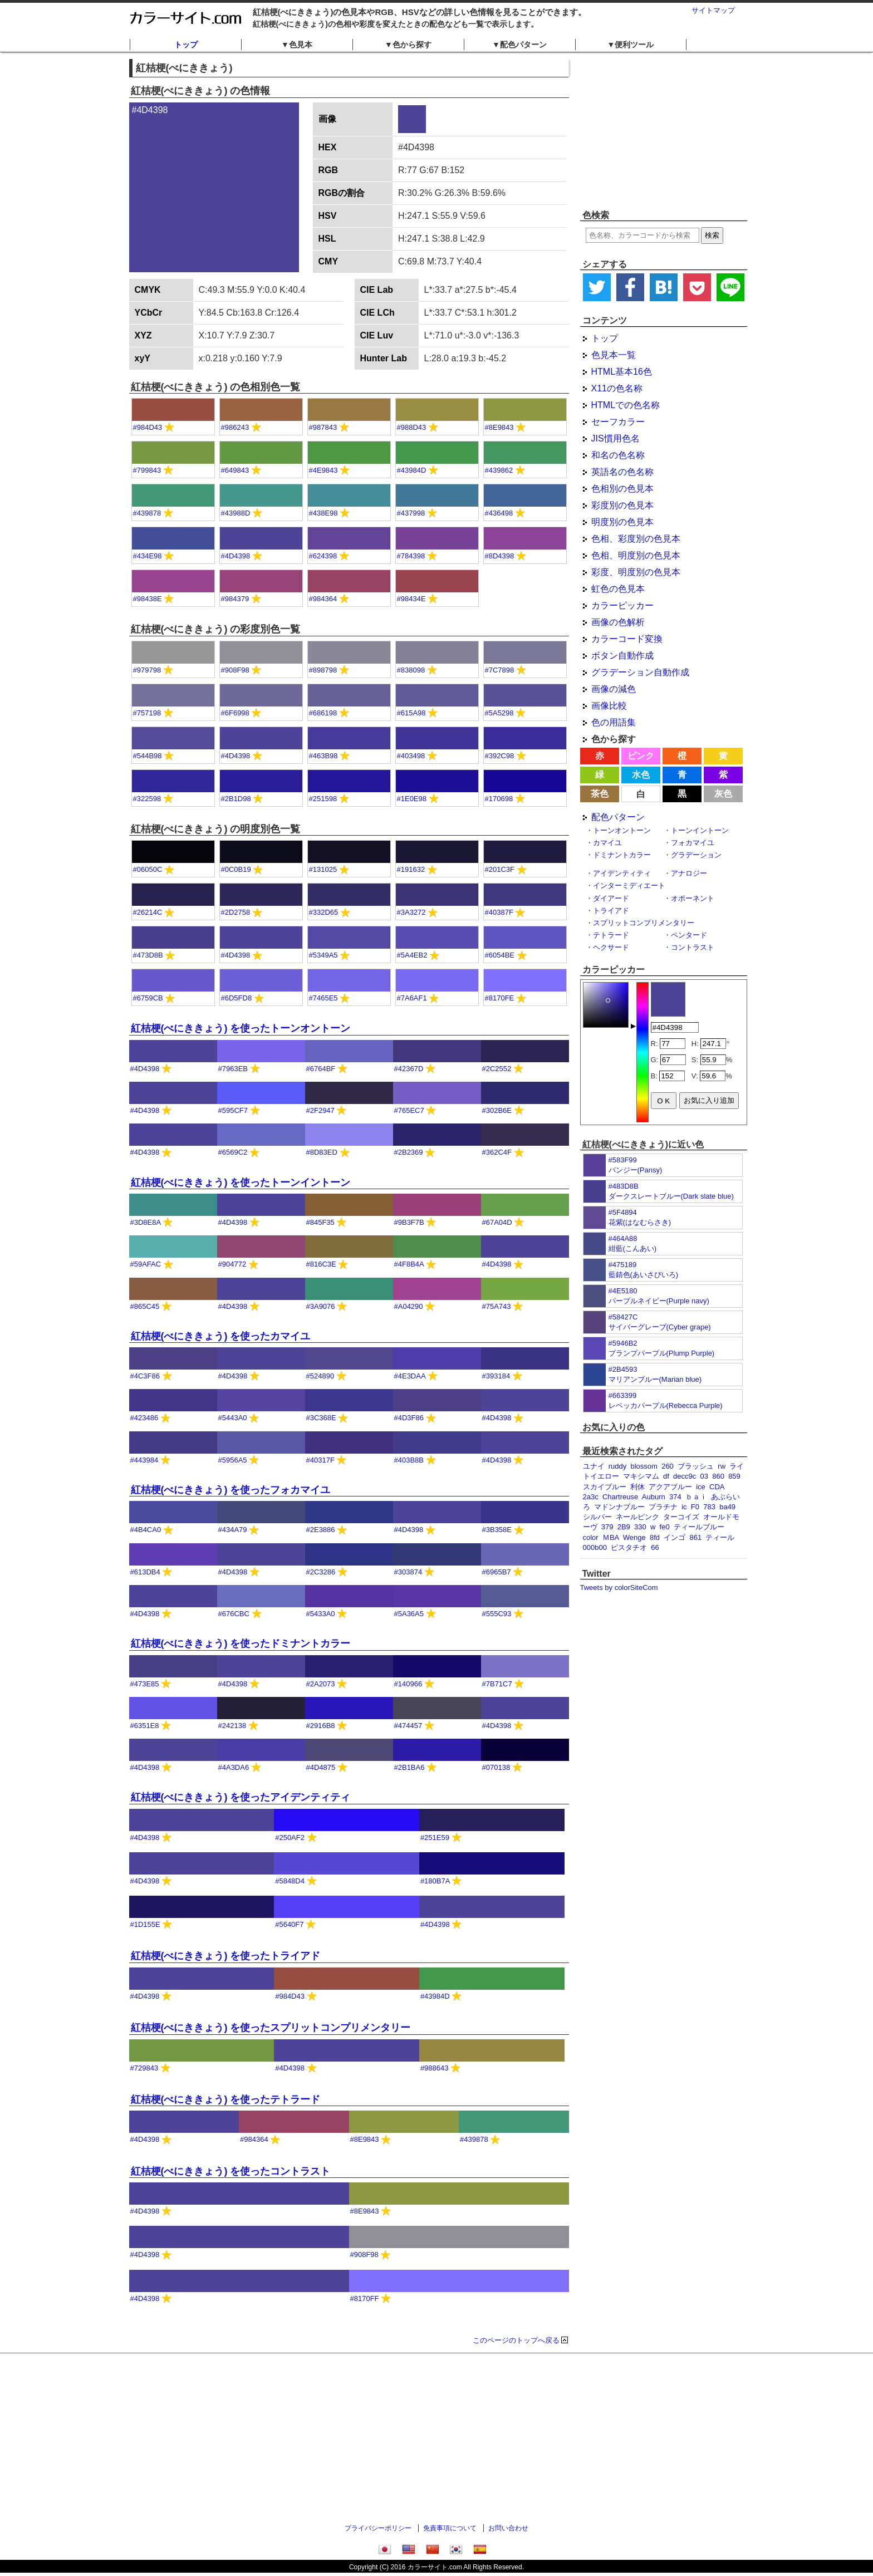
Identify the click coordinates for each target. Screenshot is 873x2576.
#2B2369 (408, 1152)
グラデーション (696, 855)
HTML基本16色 (621, 371)
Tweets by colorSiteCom (619, 1587)
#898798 (323, 670)
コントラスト (692, 947)
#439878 (147, 513)
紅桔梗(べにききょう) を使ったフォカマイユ (231, 1489)
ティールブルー (699, 1527)
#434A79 (232, 1529)
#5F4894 (623, 1212)
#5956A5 (232, 1460)
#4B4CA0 (145, 1529)
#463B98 (323, 756)
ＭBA (610, 1537)
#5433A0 (320, 1614)
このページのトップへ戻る (516, 2340)
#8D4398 (499, 556)
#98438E (147, 599)
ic (683, 1507)
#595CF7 (233, 1110)
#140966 (408, 1684)
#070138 (496, 1767)
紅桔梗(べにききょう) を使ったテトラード (226, 2099)
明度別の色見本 (622, 522)
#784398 (411, 556)
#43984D (411, 470)
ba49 (727, 1507)
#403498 (411, 756)
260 (667, 1466)
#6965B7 (496, 1572)
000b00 (595, 1547)
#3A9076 (320, 1306)
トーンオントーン (622, 830)
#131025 (323, 869)
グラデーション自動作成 (640, 672)
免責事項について (450, 2528)
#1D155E (145, 1924)
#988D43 (411, 427)
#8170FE (499, 998)
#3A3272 (411, 912)
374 (675, 1497)
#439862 (499, 470)
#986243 (235, 427)
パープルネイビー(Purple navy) (659, 1301)
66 (655, 1547)
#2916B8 (320, 1725)
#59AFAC (145, 1264)
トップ (186, 44)
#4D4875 (321, 1767)
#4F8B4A (409, 1264)
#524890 (320, 1376)
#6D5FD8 (236, 998)
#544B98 (147, 756)
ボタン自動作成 (622, 655)
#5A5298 (499, 713)
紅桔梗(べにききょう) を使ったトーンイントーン (241, 1182)
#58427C (623, 1317)
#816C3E (321, 1264)
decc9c (684, 1476)
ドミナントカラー (622, 855)
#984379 (235, 599)
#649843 (235, 470)
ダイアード (611, 898)
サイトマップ (713, 10)
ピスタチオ (629, 1547)
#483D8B (624, 1186)
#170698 (499, 798)
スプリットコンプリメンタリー (643, 923)
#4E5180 (623, 1291)
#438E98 (323, 513)
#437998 (411, 513)
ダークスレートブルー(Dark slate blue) (671, 1196)
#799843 (147, 470)
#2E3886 (320, 1529)
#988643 (434, 2068)
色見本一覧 (613, 355)
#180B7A (435, 1881)
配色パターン (618, 817)
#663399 (623, 1395)
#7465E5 (323, 998)
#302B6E (497, 1110)
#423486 (144, 1418)
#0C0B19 (236, 869)
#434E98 (147, 556)
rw (721, 1466)
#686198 (323, 713)
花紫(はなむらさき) (640, 1222)
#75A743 (496, 1306)
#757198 (147, 713)
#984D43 (148, 427)
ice (700, 1487)
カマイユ (607, 842)
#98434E (411, 599)
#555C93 (497, 1614)
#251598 (323, 798)
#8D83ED (321, 1152)
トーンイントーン (700, 830)
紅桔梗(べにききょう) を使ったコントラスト (231, 2171)
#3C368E (321, 1418)
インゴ (674, 1537)
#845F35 (320, 1222)
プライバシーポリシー (378, 2528)
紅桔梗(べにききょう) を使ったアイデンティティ (241, 1797)
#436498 (499, 513)
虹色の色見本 (618, 588)
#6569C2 (233, 1152)
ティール (719, 1537)
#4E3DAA (409, 1376)
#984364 (323, 599)
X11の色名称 (617, 388)
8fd (655, 1537)
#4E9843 (323, 470)
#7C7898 (499, 670)
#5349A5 (323, 955)
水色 (641, 774)
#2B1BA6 (409, 1767)
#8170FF (364, 2298)
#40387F (499, 912)
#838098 (411, 670)
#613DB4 (145, 1572)
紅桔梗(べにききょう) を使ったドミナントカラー (241, 1643)
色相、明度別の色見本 (635, 555)
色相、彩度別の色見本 (635, 538)
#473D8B (148, 955)
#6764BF (321, 1068)
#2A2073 (320, 1684)
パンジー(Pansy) (636, 1170)
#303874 (408, 1572)
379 (607, 1527)
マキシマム (641, 1476)
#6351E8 (144, 1725)
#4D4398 (236, 556)
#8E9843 (499, 427)
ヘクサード (611, 947)
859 (734, 1476)
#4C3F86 (145, 1376)
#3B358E (497, 1529)
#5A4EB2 (412, 955)
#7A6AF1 (412, 998)
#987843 (323, 427)
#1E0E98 (412, 798)
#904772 (232, 1264)
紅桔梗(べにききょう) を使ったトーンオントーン (241, 1028)
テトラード (611, 935)
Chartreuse (620, 1497)
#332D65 (324, 912)
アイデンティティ (622, 873)
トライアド (611, 910)
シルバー (597, 1517)
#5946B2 (623, 1343)
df (666, 1476)
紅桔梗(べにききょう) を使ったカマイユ (221, 1336)
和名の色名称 (618, 455)
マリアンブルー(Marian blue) (655, 1379)
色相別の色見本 (622, 488)
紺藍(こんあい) (633, 1248)
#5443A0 (232, 1418)
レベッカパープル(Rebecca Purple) (666, 1405)
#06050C (148, 869)
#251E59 (434, 1837)
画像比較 (609, 705)
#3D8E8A (145, 1222)
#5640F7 (289, 1924)
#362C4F (497, 1152)
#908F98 (235, 670)
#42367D (409, 1068)
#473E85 (144, 1684)
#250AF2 (290, 1837)
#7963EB (233, 1068)
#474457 (408, 1725)
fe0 (665, 1527)
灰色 (723, 793)
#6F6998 (235, 713)
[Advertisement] (663, 130)
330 (640, 1527)
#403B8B (409, 1460)
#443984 (144, 1460)
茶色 (600, 793)
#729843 (144, 2068)
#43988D (236, 513)
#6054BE (500, 955)
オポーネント (692, 898)
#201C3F (499, 869)
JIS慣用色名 (615, 438)
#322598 (147, 798)
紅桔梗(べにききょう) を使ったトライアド (226, 1955)
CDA (716, 1487)
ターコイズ (681, 1517)
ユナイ (594, 1466)
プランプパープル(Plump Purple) (662, 1353)
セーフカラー (618, 421)
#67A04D (497, 1222)
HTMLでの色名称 (625, 405)
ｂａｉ (696, 1497)
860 (718, 1476)
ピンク (640, 755)
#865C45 (145, 1306)
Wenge (634, 1537)
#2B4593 (623, 1369)
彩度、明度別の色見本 (635, 572)
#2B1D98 (236, 798)
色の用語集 (613, 722)
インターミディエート (629, 885)
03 (704, 1476)
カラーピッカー (622, 605)
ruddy (618, 1466)
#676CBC (233, 1614)
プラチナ (663, 1507)
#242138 (232, 1725)
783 (709, 1507)
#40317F (320, 1460)
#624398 (323, 556)
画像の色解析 (618, 622)
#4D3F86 (409, 1418)
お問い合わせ (508, 2528)
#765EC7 (409, 1110)
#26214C (148, 912)
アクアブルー (670, 1487)
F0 (695, 1507)
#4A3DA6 (233, 1767)
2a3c (591, 1497)
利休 (637, 1487)
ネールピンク (637, 1517)
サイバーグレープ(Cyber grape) (660, 1327)
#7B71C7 (497, 1684)
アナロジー (689, 873)
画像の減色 (613, 689)
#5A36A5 (409, 1614)
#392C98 (499, 756)
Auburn (653, 1497)
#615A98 (411, 713)
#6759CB (148, 998)
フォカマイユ (692, 842)
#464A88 (623, 1238)
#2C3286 (321, 1572)
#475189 (623, 1264)
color (591, 1537)
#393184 (496, 1376)
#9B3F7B (409, 1222)
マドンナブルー (619, 1507)
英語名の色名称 (622, 472)
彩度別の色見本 (622, 505)
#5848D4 (290, 1881)
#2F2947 (320, 1110)
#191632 (411, 869)
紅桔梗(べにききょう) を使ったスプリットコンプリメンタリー (271, 2027)
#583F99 (623, 1160)
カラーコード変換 (627, 639)
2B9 (623, 1527)
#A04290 (408, 1306)
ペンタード (689, 935)
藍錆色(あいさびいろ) (644, 1274)
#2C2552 (497, 1068)
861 (696, 1537)
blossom (644, 1466)
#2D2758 (236, 912)
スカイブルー (604, 1487)
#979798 (147, 670)
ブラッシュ (696, 1466)
